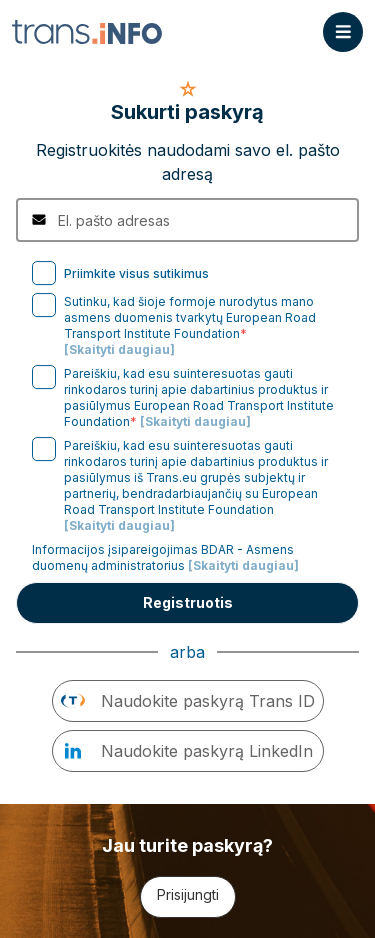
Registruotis (188, 602)
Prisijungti (188, 894)
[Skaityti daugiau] (119, 349)
